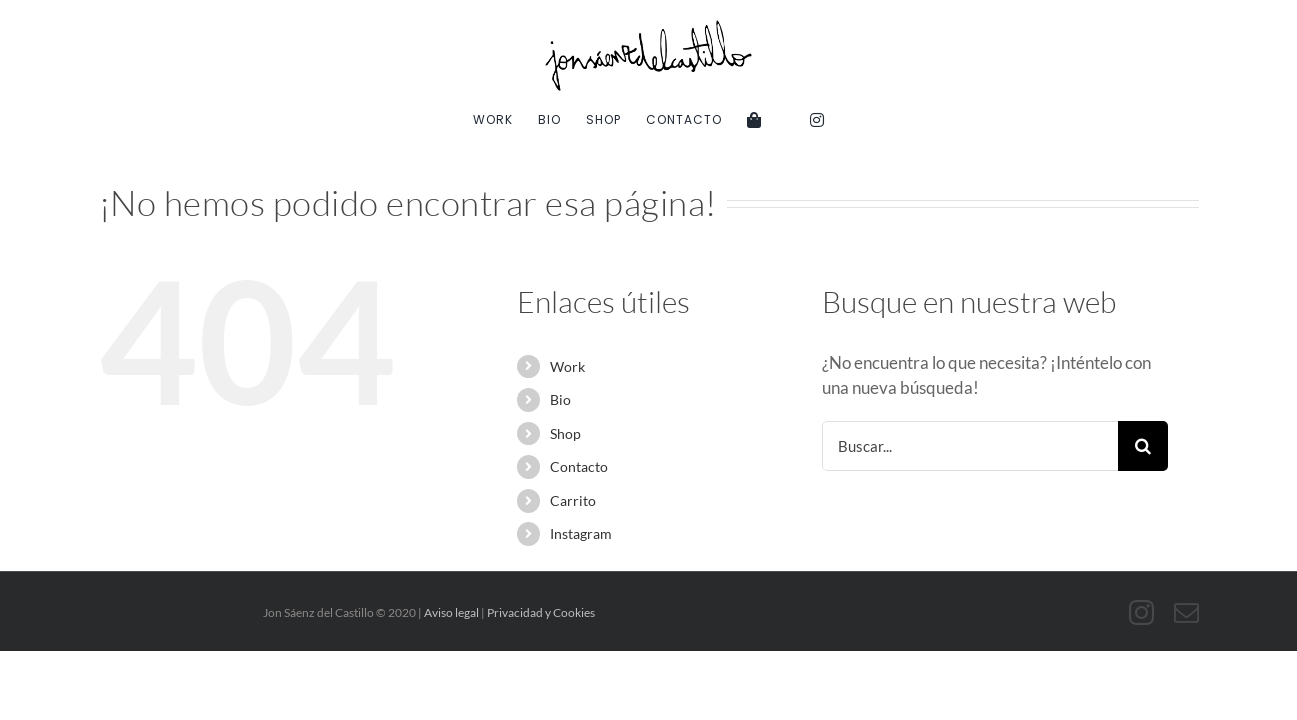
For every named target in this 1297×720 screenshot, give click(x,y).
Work (567, 366)
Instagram (581, 533)
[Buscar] (1143, 446)
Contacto (579, 466)
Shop (565, 433)
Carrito (573, 500)
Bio (560, 399)
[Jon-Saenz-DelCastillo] (649, 28)
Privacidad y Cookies (541, 612)
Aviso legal (451, 612)
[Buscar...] (970, 446)
